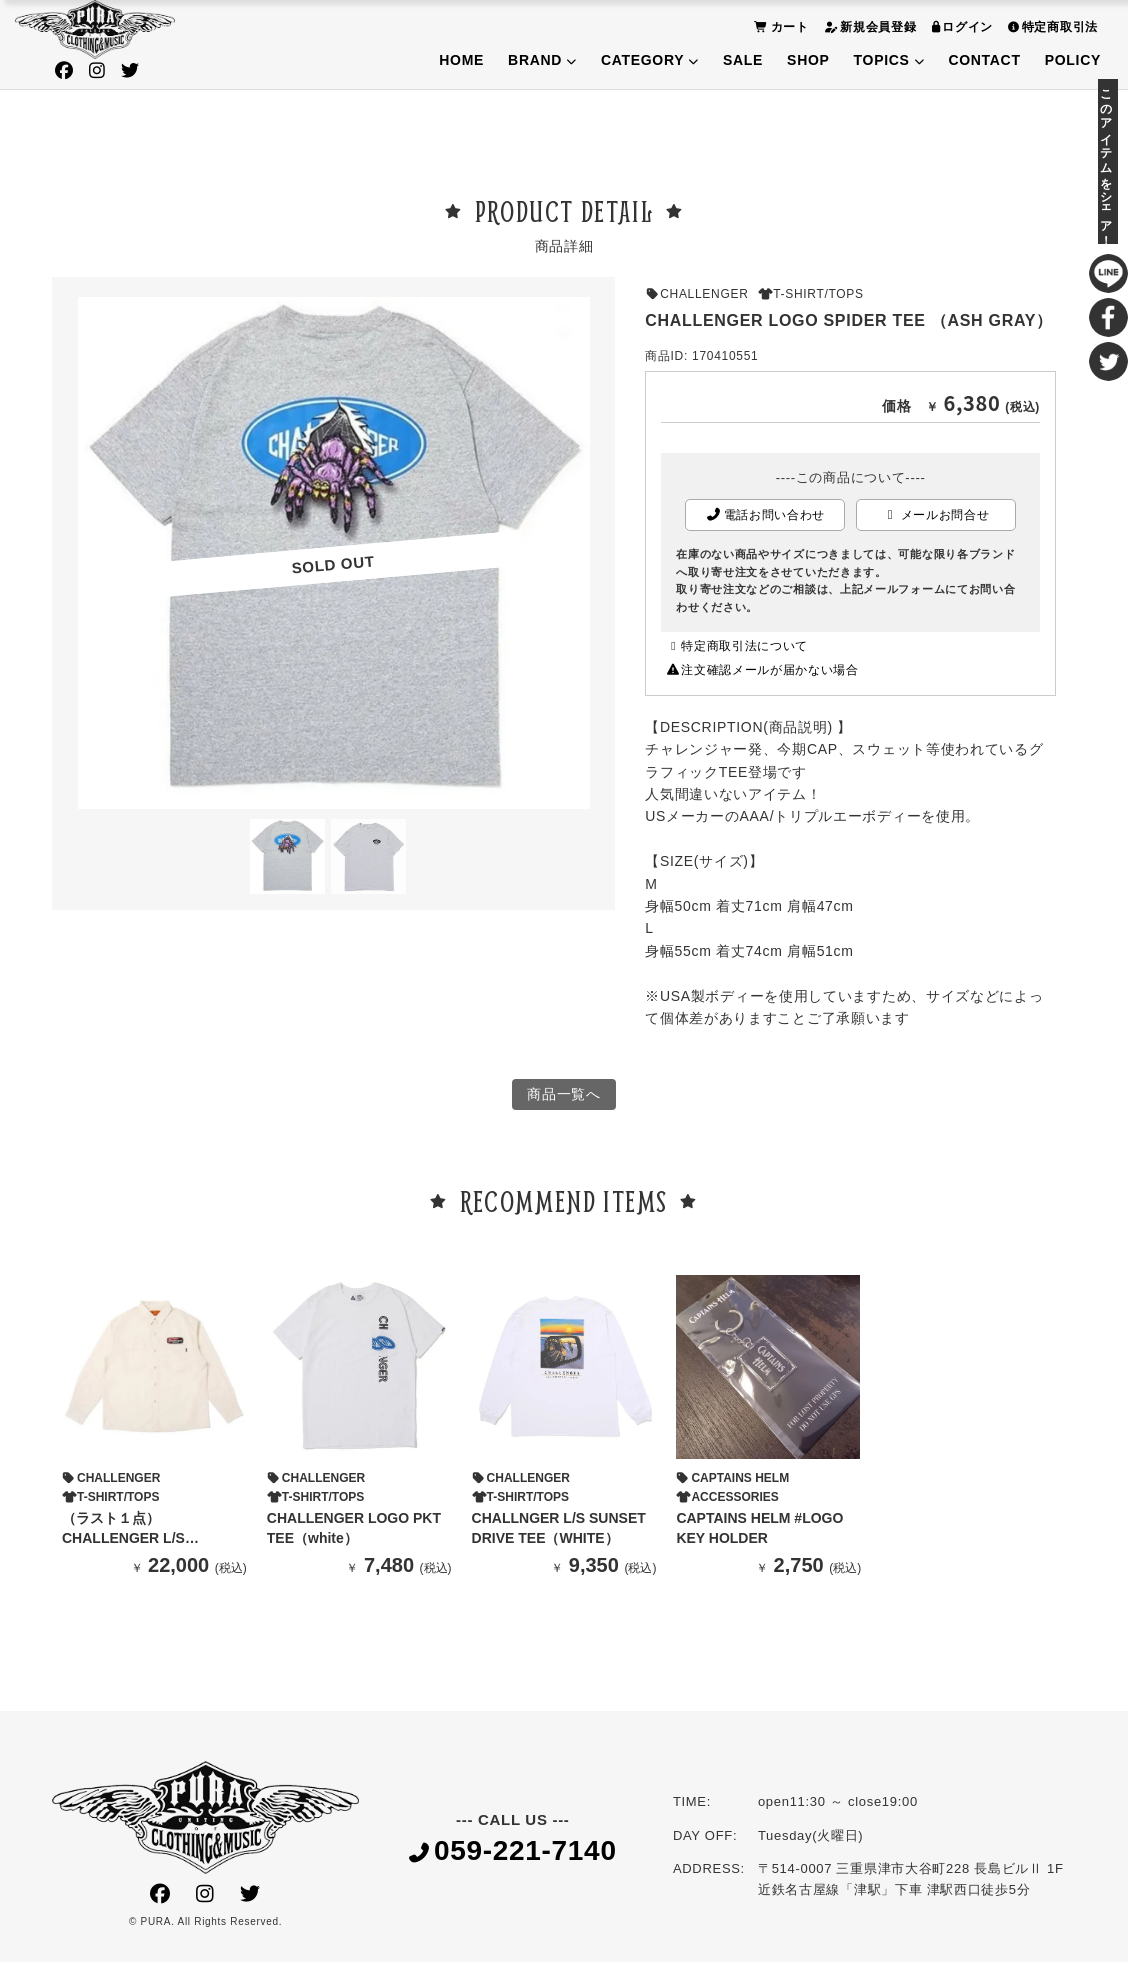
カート (779, 26)
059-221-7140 (513, 1853)
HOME (461, 60)
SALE (743, 60)
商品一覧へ (564, 1095)
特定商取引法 (1050, 26)
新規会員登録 (868, 26)
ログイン (960, 26)
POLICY (1073, 60)
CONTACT (984, 60)
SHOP (808, 60)
